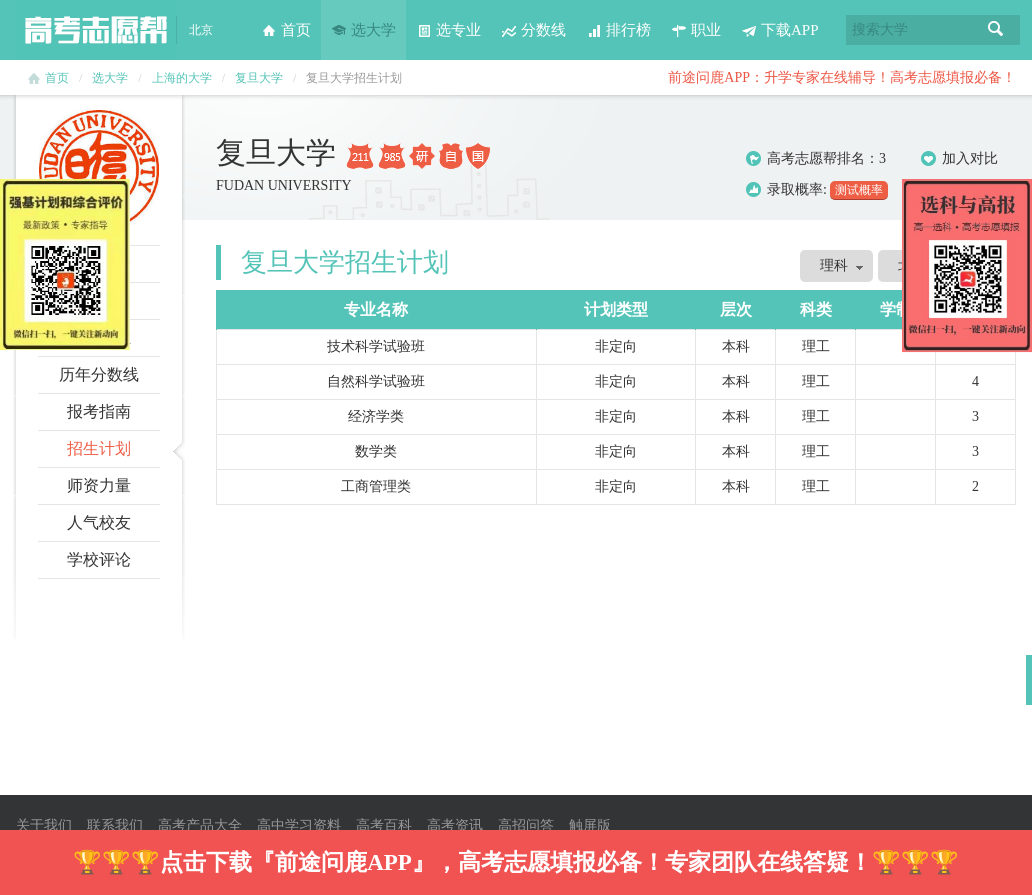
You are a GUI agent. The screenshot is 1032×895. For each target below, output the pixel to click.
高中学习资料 (299, 825)
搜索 (996, 30)
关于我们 (44, 825)
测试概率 (859, 190)
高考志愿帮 (96, 30)
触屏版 (590, 825)
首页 (286, 30)
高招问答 (526, 825)
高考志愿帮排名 (816, 158)
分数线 (533, 30)
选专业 (448, 30)
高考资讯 (455, 825)
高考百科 (384, 825)
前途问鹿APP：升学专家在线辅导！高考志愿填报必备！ (842, 77)
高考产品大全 (200, 825)
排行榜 (618, 30)
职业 (696, 30)
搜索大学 (880, 29)
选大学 (363, 30)
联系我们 (115, 825)
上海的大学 (182, 78)
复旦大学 (259, 78)
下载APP (780, 30)
